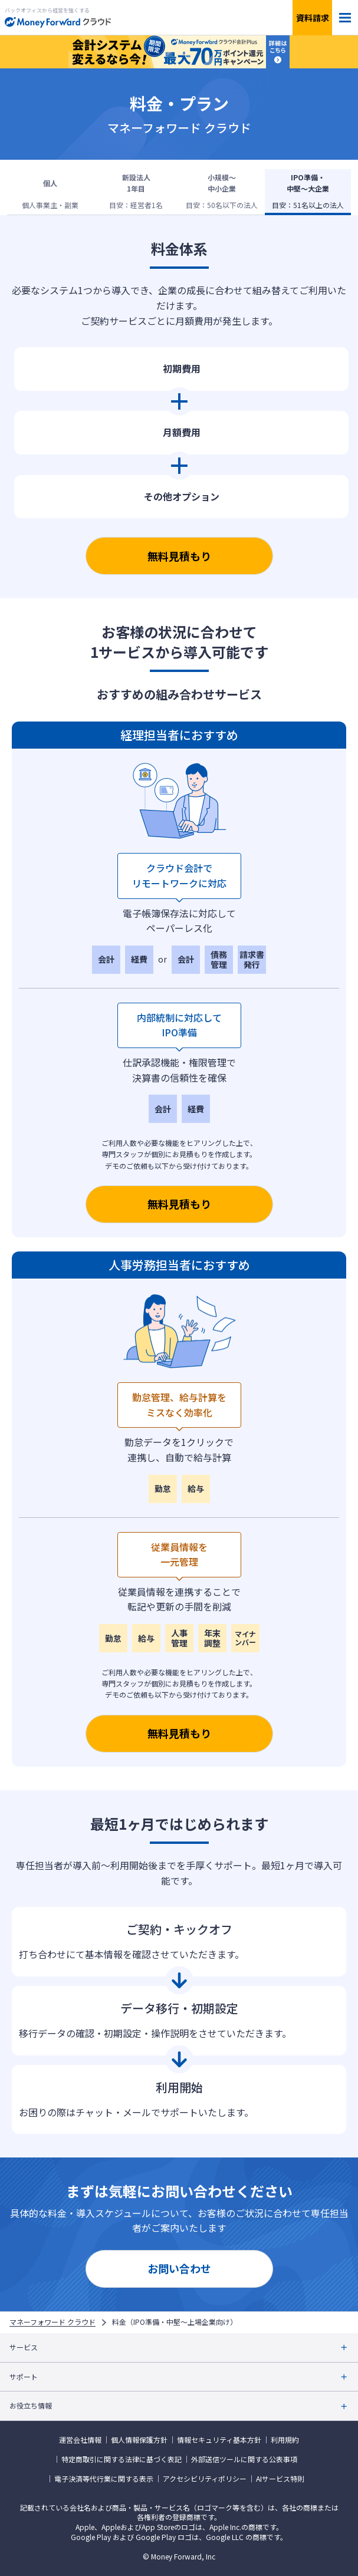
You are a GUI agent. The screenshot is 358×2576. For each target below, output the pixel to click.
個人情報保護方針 (139, 2440)
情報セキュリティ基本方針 (219, 2440)
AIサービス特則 (280, 2478)
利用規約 (285, 2440)
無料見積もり (179, 556)
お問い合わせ (179, 2268)
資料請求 (312, 18)
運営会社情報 (80, 2440)
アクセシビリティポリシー (205, 2478)
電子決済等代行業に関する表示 (103, 2478)
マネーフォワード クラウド (52, 2322)
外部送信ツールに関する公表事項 (244, 2459)
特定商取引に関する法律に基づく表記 (121, 2459)
